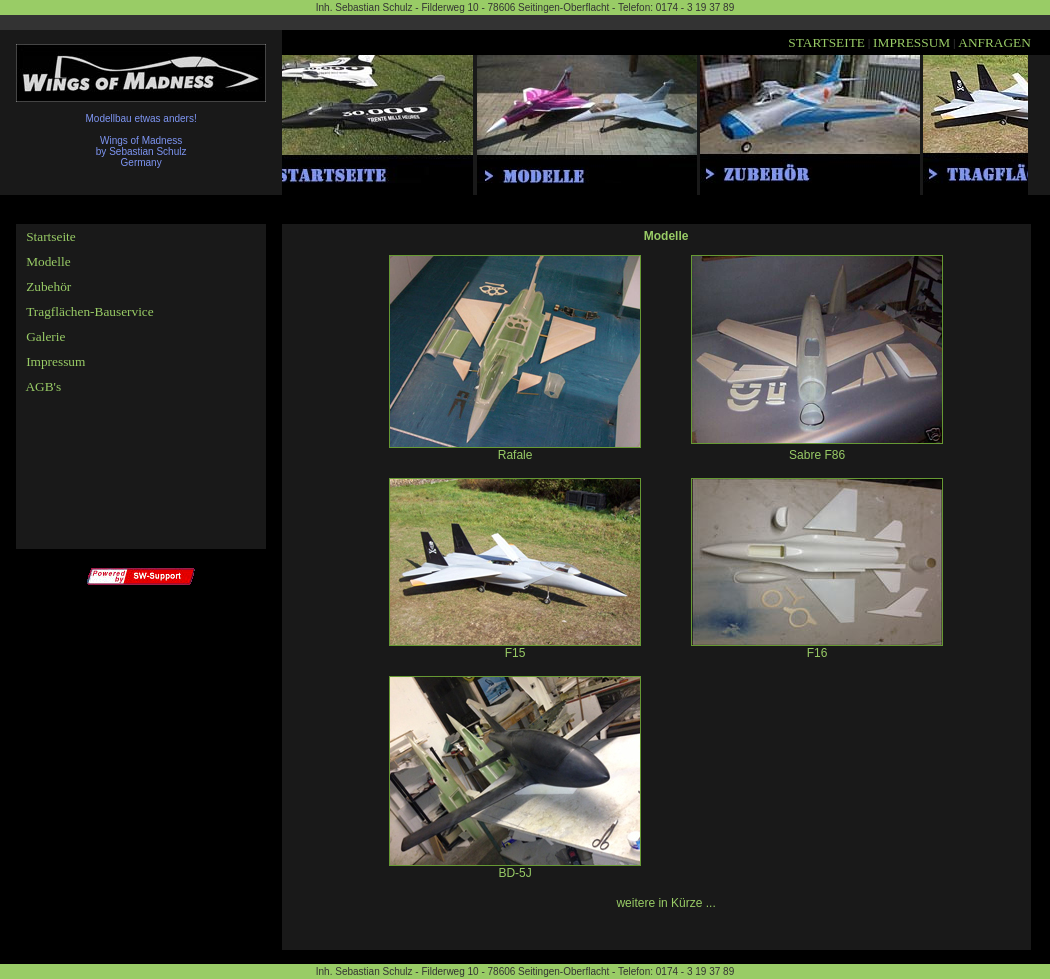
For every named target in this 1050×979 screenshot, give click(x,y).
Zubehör (48, 286)
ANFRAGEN (994, 42)
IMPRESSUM (911, 42)
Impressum (55, 361)
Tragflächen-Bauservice (90, 311)
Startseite (51, 236)
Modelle (48, 261)
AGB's (42, 386)
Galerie (45, 336)
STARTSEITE (826, 42)
